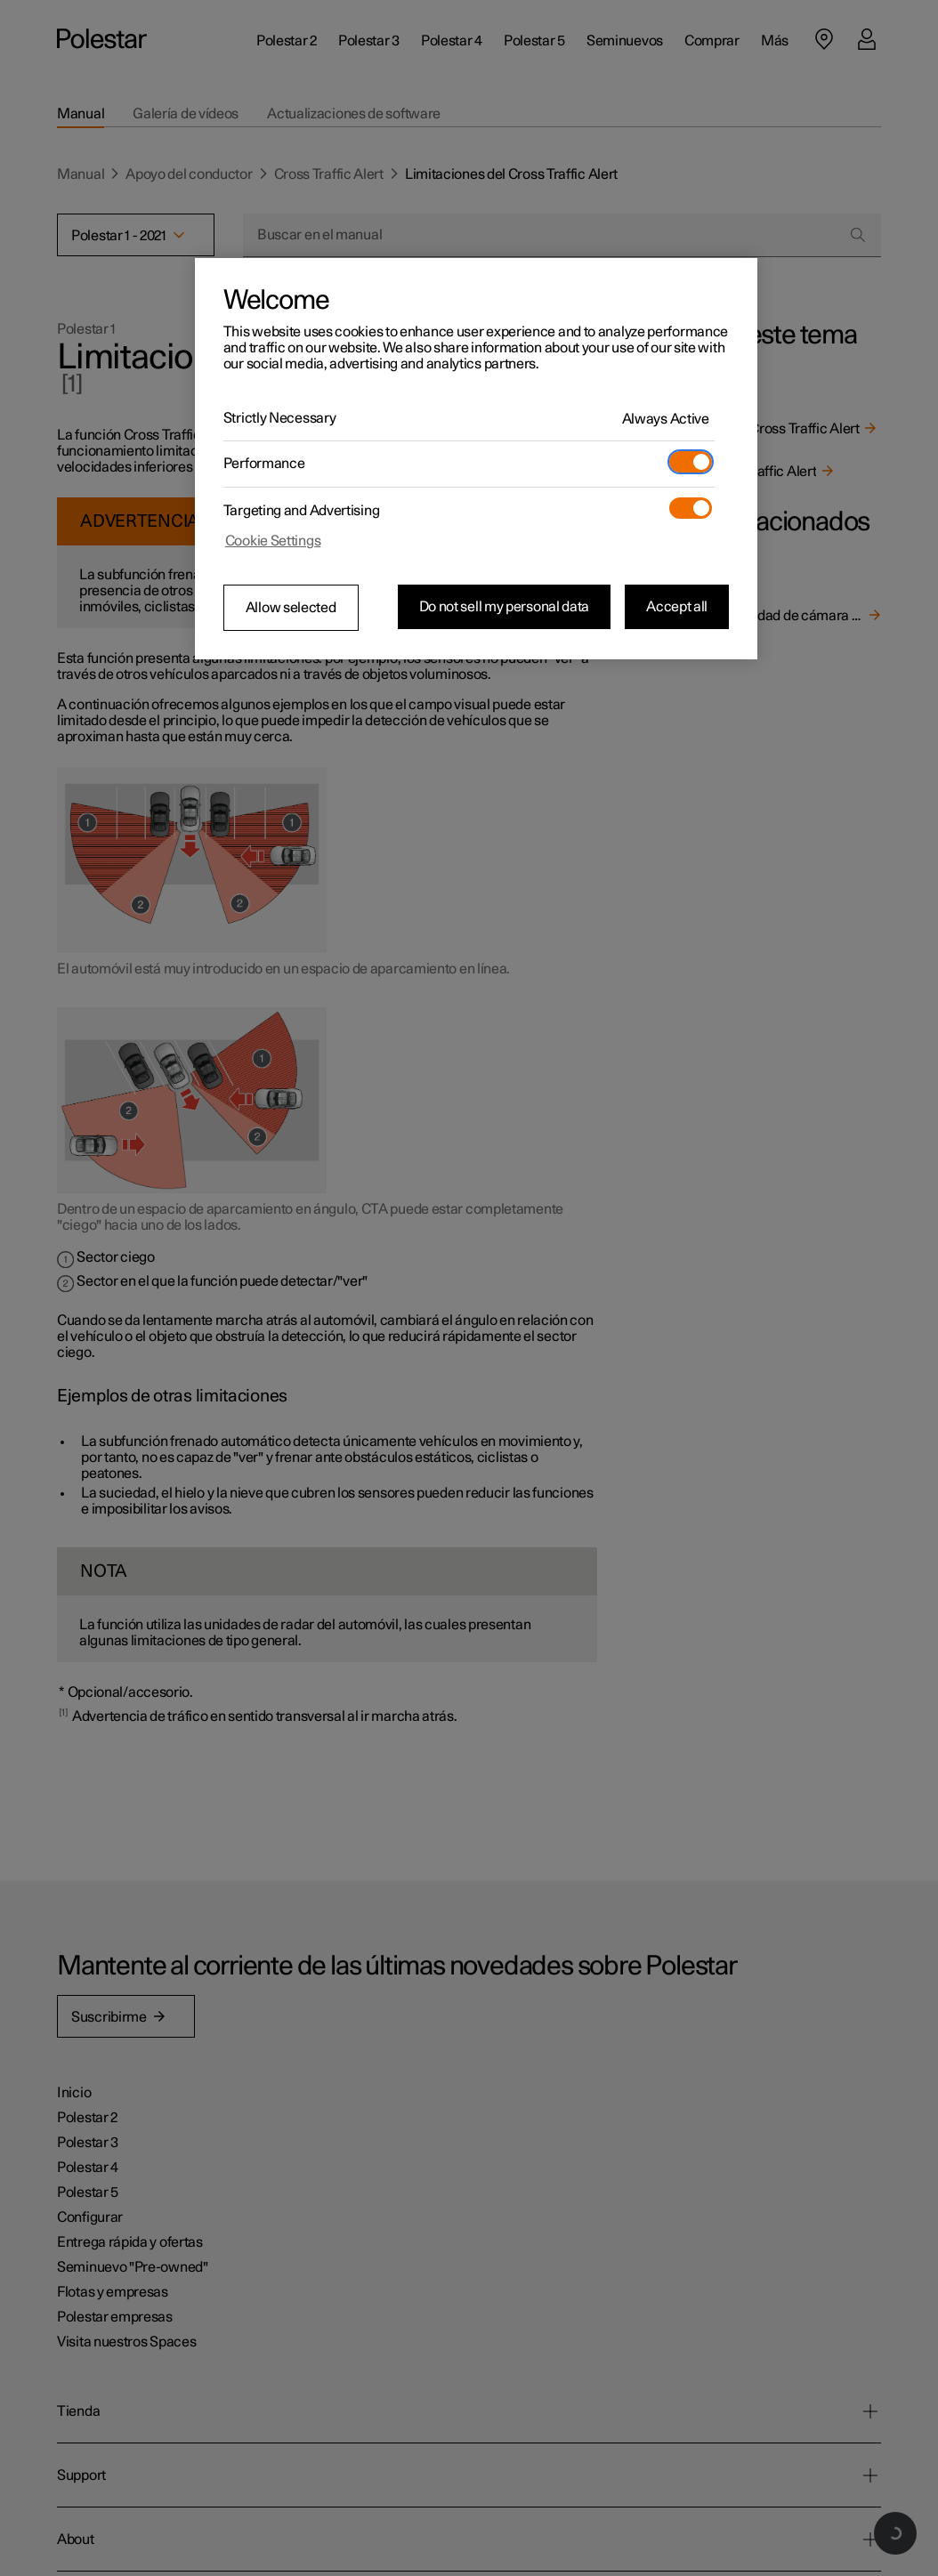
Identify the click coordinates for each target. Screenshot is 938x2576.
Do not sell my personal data (504, 607)
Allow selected (291, 608)
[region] (476, 459)
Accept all (677, 607)
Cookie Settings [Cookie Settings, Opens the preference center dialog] (273, 541)
